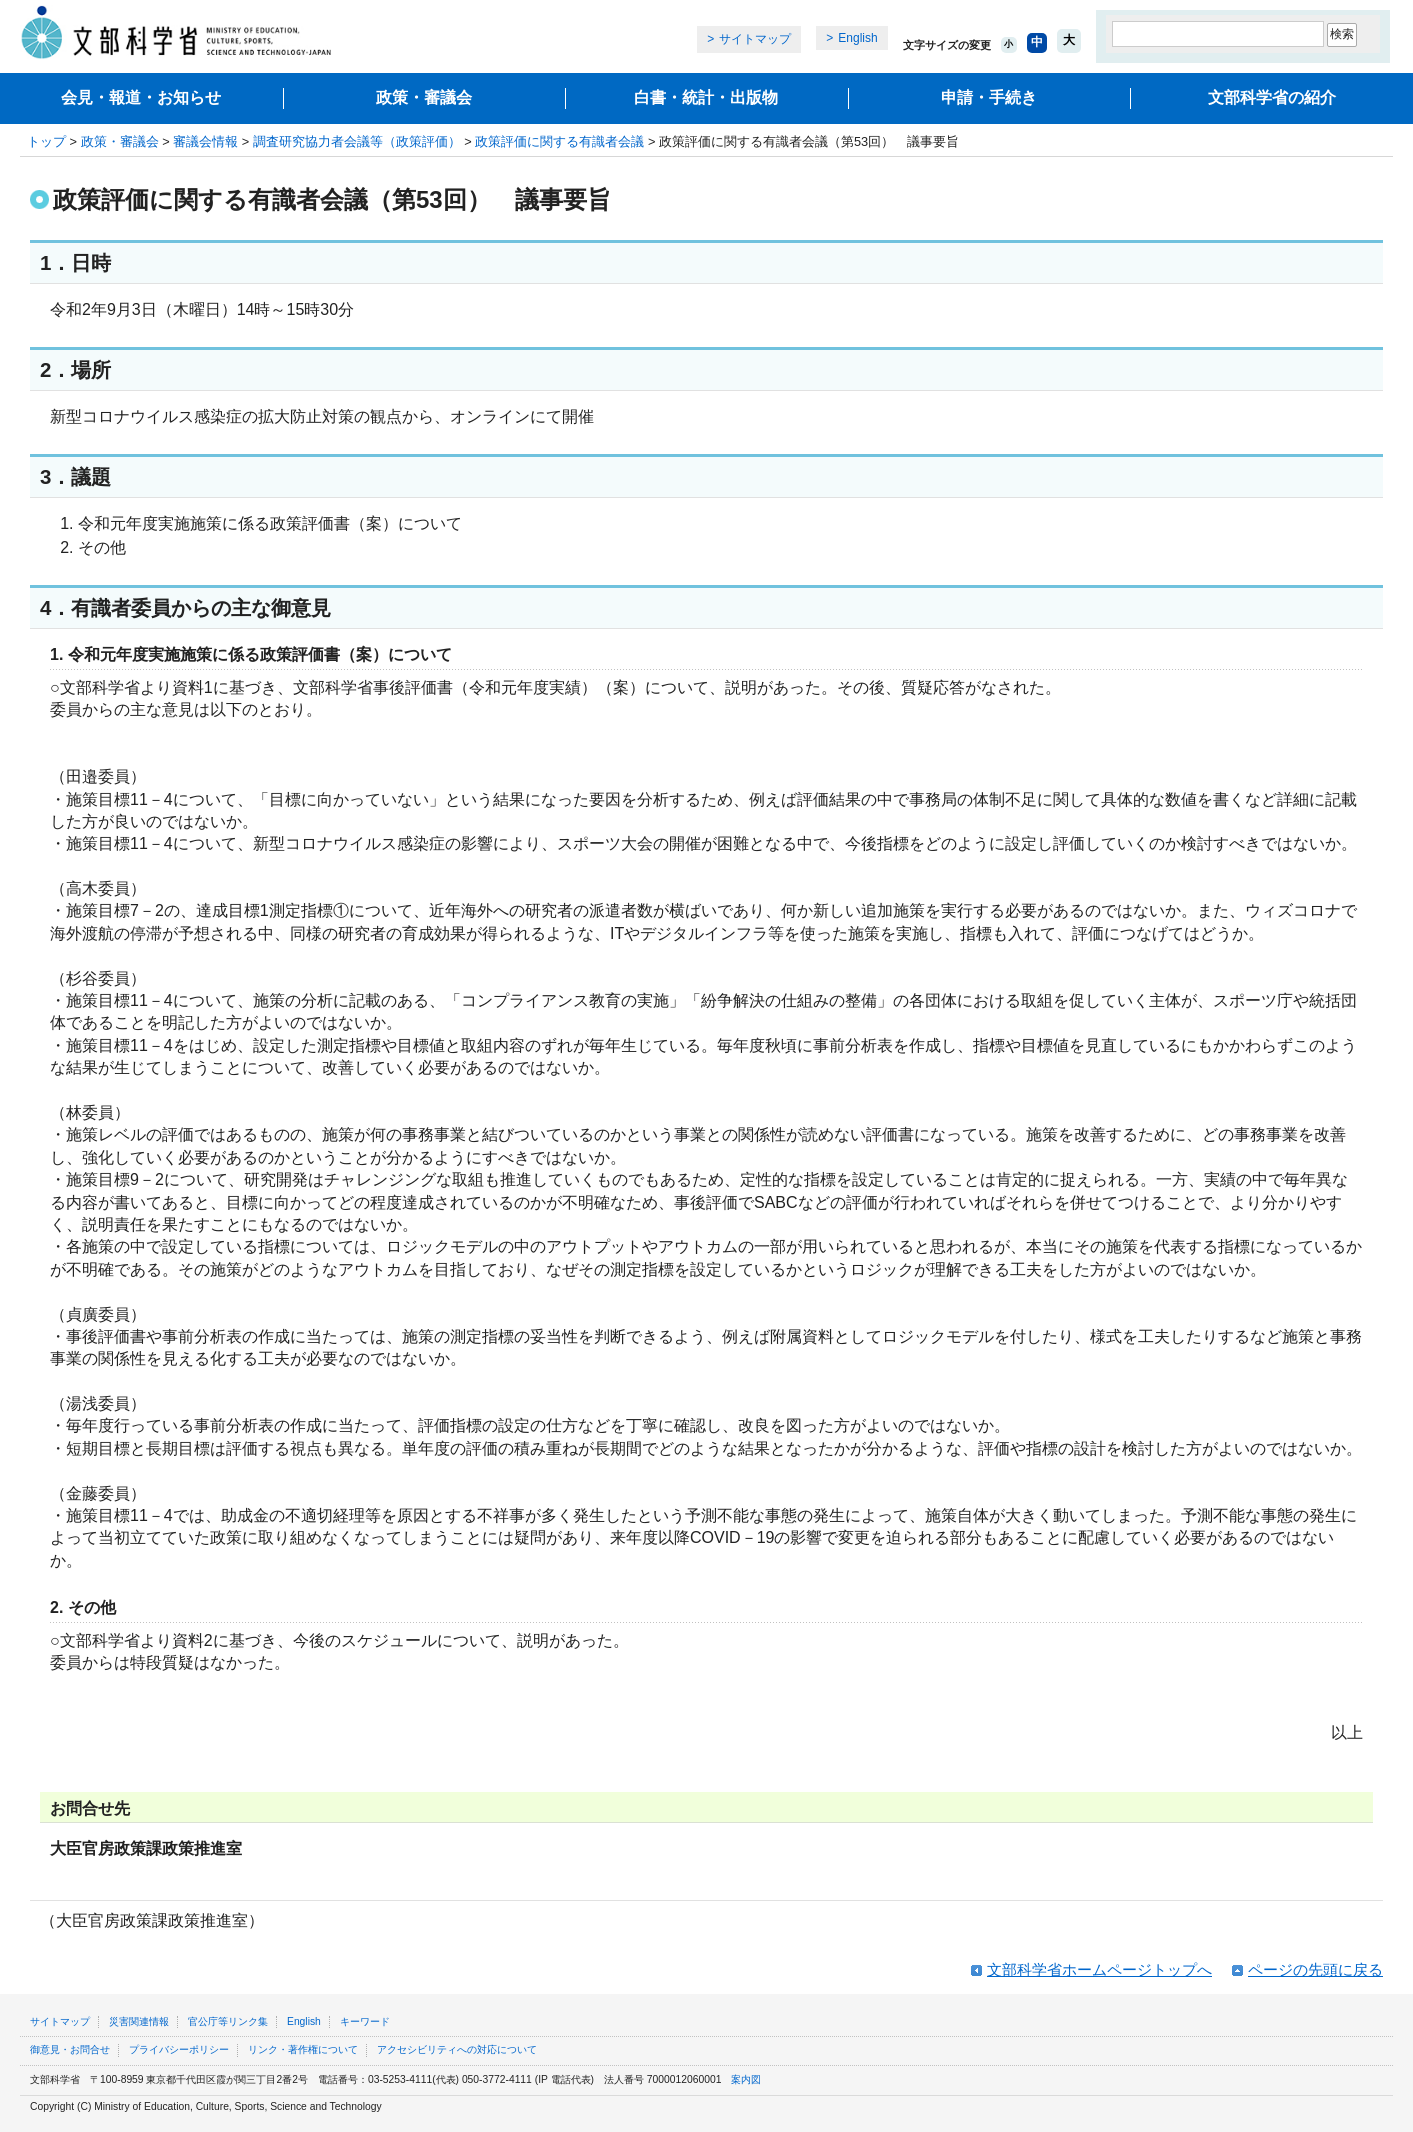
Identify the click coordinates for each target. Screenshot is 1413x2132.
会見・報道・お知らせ (141, 97)
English (857, 38)
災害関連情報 (139, 2021)
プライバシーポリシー (179, 2049)
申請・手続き (989, 97)
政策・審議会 (424, 97)
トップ (46, 141)
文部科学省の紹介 (1272, 97)
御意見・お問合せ (70, 2049)
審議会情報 (205, 141)
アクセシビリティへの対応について (457, 2049)
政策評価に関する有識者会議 (559, 141)
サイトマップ (755, 39)
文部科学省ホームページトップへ (1099, 1969)
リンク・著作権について (303, 2049)
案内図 (746, 2079)
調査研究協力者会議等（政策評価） (357, 141)
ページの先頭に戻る (1315, 1969)
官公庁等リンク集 (228, 2021)
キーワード (365, 2021)
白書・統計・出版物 (706, 97)
